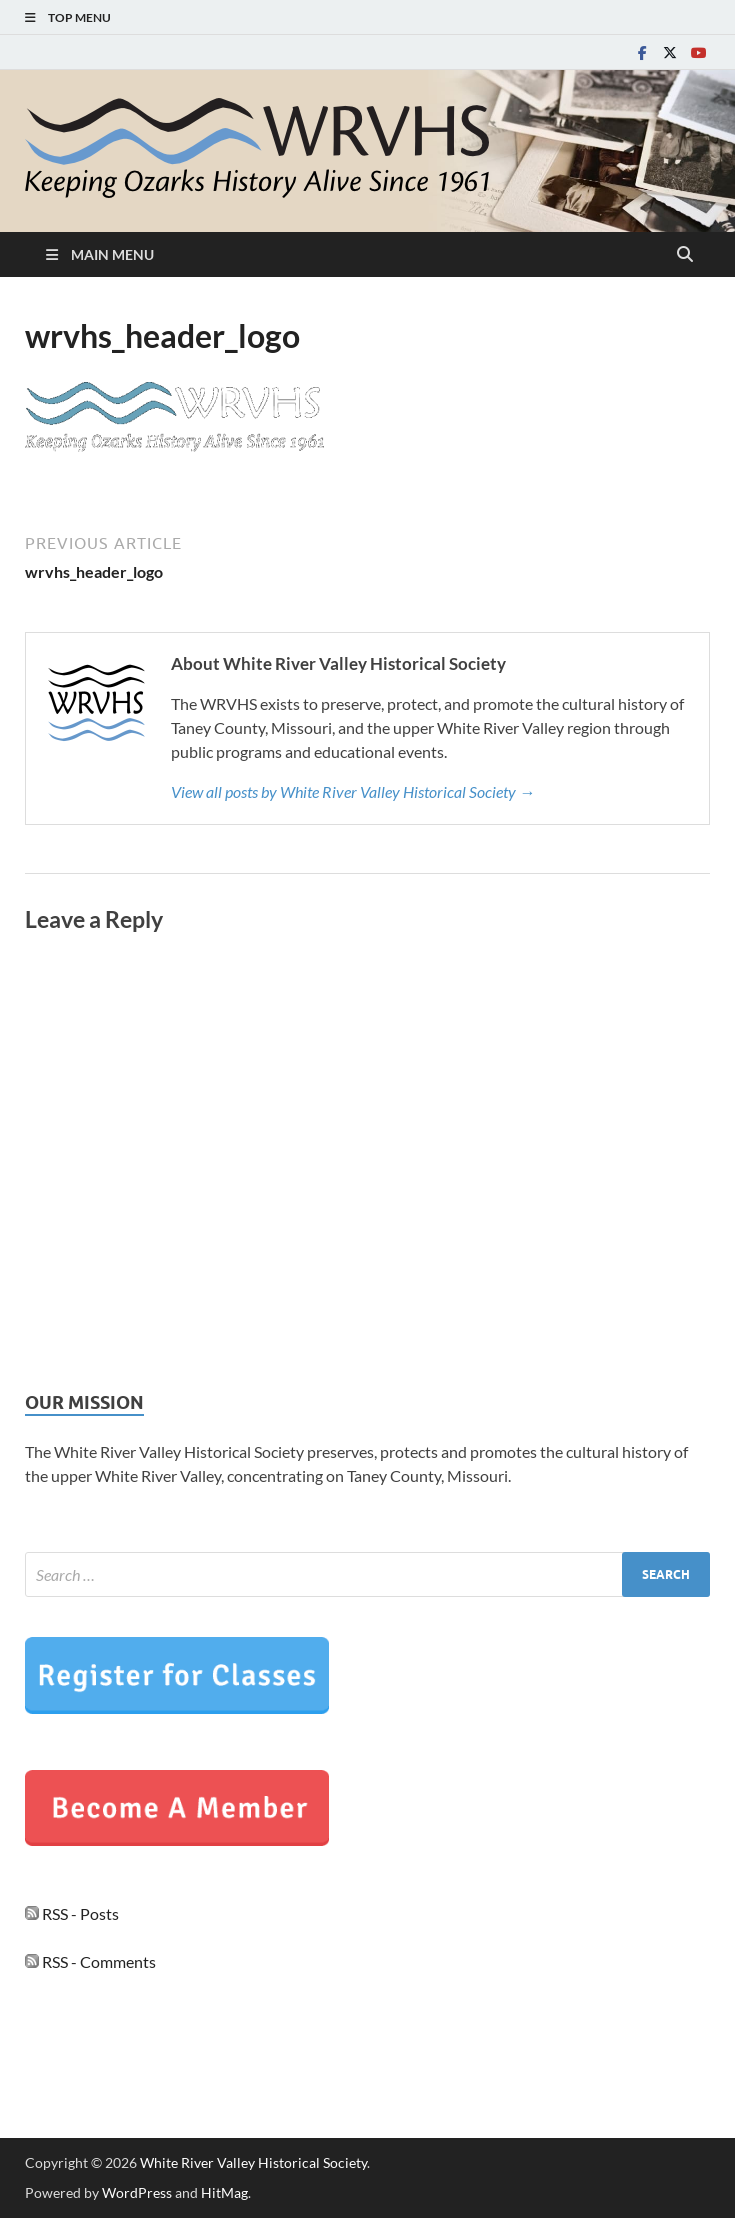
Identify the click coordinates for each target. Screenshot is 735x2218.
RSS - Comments (90, 1961)
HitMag (224, 2192)
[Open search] (685, 255)
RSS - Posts (72, 1913)
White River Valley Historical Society (253, 2162)
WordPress (137, 2192)
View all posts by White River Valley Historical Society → (353, 791)
